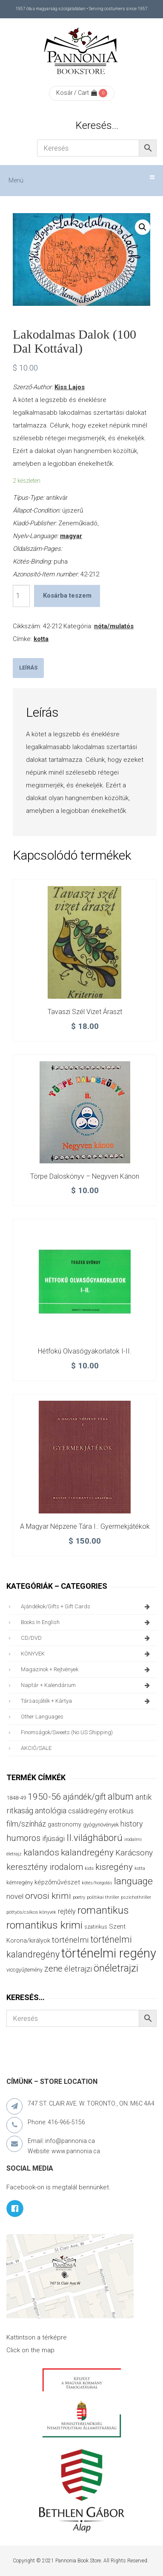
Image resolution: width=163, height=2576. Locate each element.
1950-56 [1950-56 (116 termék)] (44, 1797)
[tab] (28, 668)
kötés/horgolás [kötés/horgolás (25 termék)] (97, 1883)
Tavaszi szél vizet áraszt (85, 1012)
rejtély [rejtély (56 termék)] (67, 1911)
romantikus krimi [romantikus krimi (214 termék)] (44, 1925)
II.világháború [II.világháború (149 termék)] (94, 1837)
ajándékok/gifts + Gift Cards (86, 1606)
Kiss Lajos (69, 387)
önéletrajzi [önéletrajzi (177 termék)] (116, 1968)
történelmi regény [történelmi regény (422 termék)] (108, 1953)
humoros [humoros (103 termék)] (23, 1838)
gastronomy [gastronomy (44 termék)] (64, 1824)
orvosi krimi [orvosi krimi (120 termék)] (48, 1896)
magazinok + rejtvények (86, 1669)
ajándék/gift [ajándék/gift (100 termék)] (84, 1797)
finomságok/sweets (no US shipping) (67, 1732)
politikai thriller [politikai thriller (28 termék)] (103, 1897)
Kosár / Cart (76, 92)
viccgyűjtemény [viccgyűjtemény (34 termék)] (24, 1969)
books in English (86, 1622)
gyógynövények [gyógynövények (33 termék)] (101, 1824)
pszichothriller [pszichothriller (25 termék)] (136, 1897)
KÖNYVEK (86, 1653)
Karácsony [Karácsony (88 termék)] (134, 1853)
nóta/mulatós (114, 626)
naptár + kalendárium (86, 1685)
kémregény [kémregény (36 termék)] (19, 1882)
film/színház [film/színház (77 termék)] (26, 1823)
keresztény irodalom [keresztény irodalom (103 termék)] (44, 1867)
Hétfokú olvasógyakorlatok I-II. (85, 1351)
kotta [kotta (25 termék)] (139, 1868)
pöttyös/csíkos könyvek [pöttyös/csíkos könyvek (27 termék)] (31, 1912)
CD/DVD (86, 1638)
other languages (42, 1716)
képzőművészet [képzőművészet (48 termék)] (57, 1882)
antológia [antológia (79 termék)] (50, 1810)
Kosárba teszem (67, 595)
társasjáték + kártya (86, 1701)
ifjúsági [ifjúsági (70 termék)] (53, 1838)
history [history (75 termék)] (131, 1823)
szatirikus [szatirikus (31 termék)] (95, 1927)
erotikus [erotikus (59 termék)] (121, 1811)
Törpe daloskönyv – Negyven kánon (84, 1176)
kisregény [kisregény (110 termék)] (114, 1867)
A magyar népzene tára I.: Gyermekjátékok (85, 1526)
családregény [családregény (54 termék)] (87, 1811)
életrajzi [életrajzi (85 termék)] (78, 1969)
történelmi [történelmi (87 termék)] (70, 1940)
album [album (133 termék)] (121, 1796)
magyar (71, 536)
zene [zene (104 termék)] (53, 1968)
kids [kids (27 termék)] (89, 1868)
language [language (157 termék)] (133, 1881)
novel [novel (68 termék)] (14, 1896)
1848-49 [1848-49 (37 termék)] (16, 1798)
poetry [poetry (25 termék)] (79, 1897)
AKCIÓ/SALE (36, 1748)
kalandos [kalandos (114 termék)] (41, 1852)
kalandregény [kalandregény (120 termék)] (87, 1852)
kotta (41, 639)
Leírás (28, 667)
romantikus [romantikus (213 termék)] (103, 1910)
